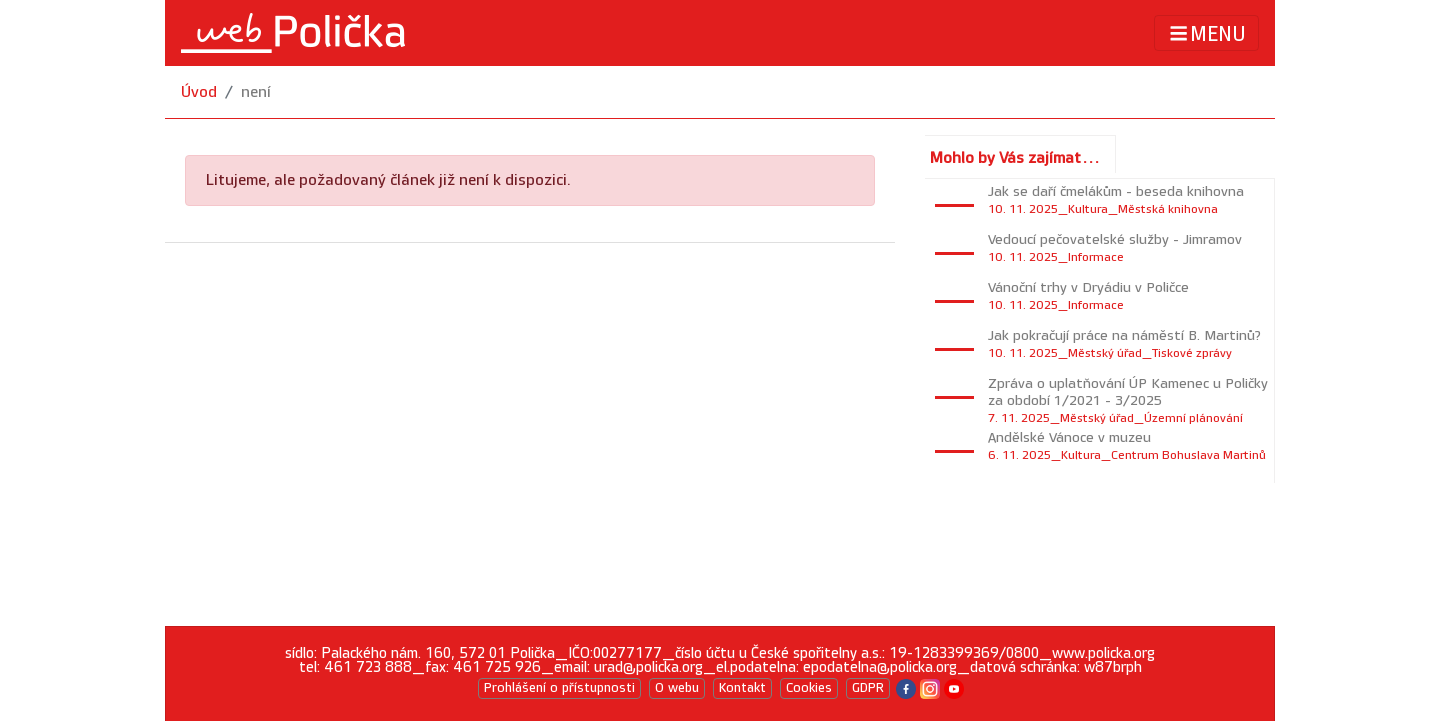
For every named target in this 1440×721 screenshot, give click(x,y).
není (256, 92)
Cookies (809, 688)
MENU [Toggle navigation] (1206, 33)
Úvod (199, 92)
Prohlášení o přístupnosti (559, 688)
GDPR (868, 688)
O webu (677, 688)
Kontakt (742, 688)
